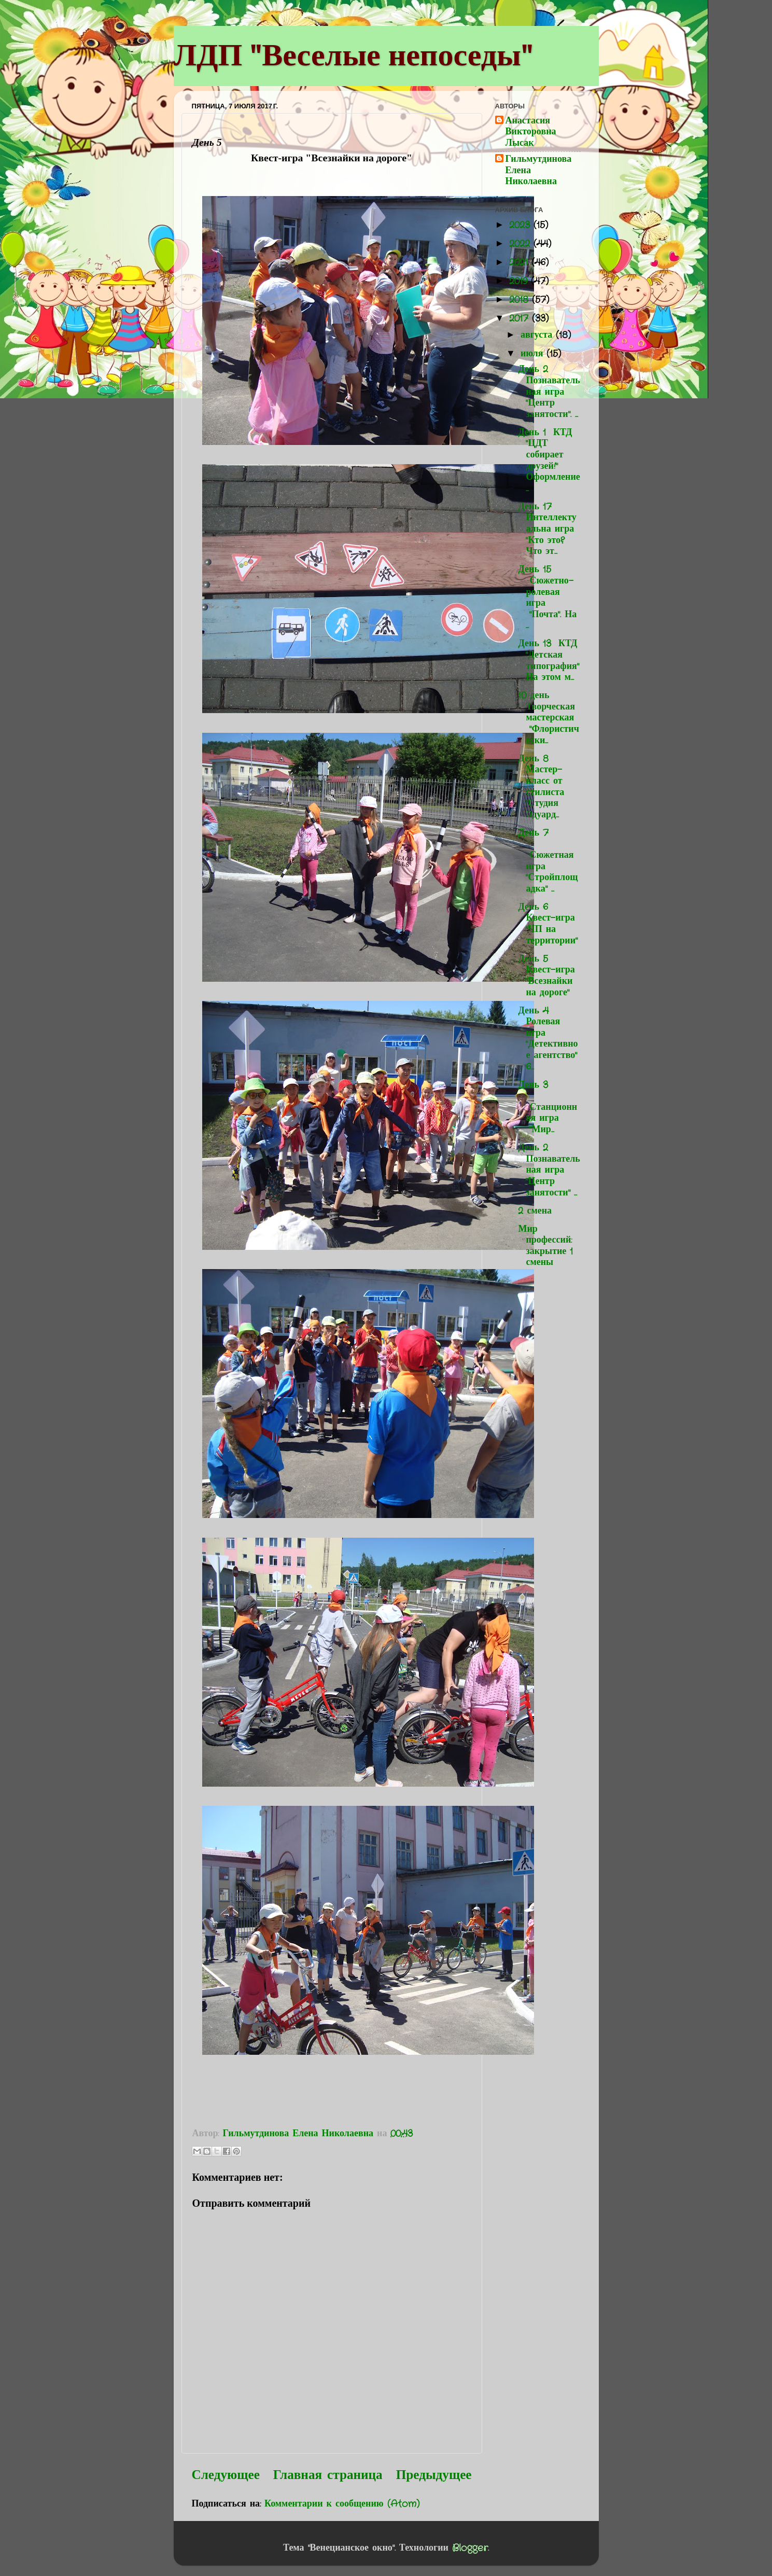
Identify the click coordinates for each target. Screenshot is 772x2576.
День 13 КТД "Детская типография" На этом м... (548, 660)
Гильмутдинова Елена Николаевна (539, 171)
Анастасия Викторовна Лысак (531, 132)
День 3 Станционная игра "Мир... (547, 1107)
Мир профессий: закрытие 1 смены (545, 1246)
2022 (521, 243)
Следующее (226, 2475)
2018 (520, 300)
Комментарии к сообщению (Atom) (341, 2504)
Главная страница (328, 2475)
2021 (520, 262)
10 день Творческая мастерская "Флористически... (548, 718)
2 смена (535, 1211)
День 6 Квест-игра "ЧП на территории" (548, 924)
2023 (521, 225)
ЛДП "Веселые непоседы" (353, 54)
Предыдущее (434, 2475)
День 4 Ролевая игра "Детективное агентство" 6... (548, 1039)
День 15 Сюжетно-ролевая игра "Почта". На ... (547, 597)
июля (534, 353)
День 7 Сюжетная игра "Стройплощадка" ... (548, 861)
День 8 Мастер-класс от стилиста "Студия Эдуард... (543, 786)
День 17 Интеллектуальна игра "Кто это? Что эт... (547, 529)
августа (538, 335)
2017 (520, 318)
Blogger (470, 2548)
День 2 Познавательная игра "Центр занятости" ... (549, 1170)
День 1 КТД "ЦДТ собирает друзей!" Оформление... (549, 460)
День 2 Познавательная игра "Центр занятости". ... (549, 392)
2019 (520, 281)
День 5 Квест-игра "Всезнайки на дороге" (546, 975)
